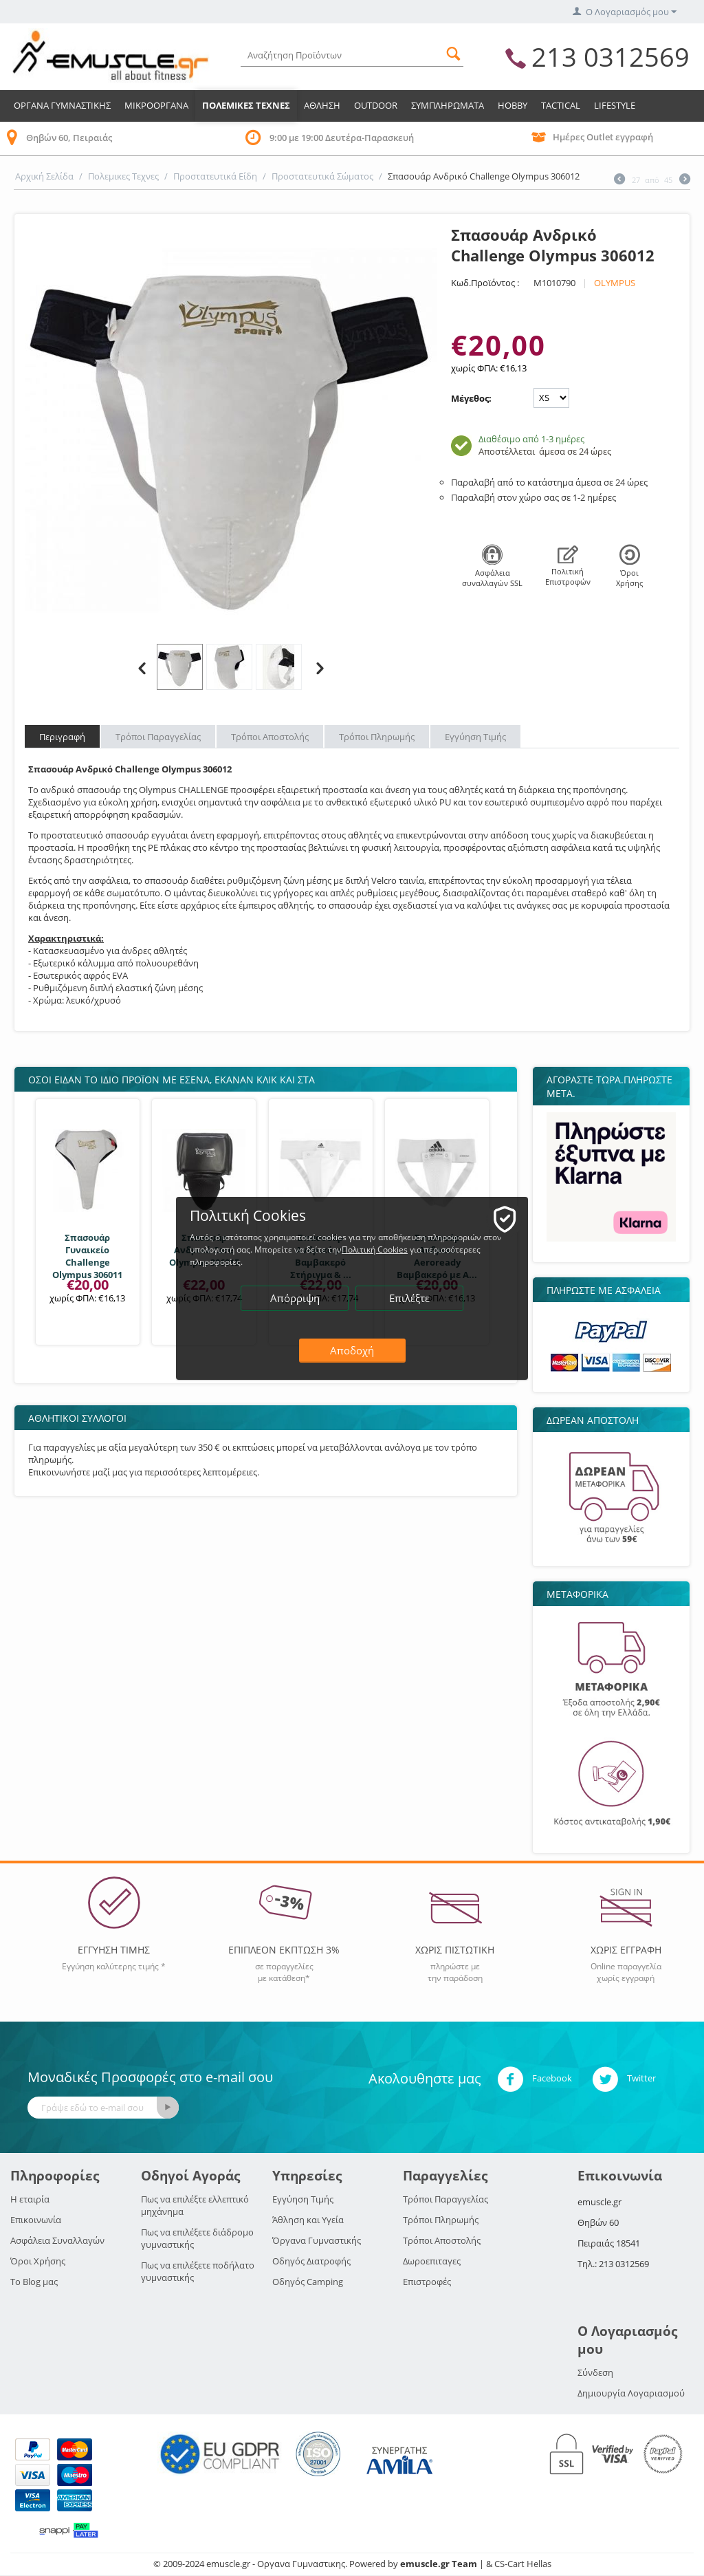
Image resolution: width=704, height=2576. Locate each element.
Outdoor (375, 105)
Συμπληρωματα (447, 105)
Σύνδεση (595, 2372)
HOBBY (512, 105)
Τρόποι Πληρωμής (377, 736)
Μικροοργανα (156, 105)
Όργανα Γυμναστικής (316, 2240)
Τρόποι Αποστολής (270, 736)
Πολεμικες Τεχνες (246, 105)
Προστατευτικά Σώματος (322, 176)
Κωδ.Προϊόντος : (485, 283)
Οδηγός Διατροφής (311, 2261)
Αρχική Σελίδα (44, 176)
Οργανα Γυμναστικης (62, 105)
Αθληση (322, 105)
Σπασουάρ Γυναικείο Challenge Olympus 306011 (87, 1256)
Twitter (624, 2079)
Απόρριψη (295, 1298)
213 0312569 (610, 56)
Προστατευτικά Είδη (215, 176)
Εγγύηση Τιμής (475, 736)
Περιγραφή (62, 736)
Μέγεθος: (471, 398)
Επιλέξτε (409, 1298)
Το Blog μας (34, 2281)
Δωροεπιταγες (432, 2261)
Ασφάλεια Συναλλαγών (57, 2240)
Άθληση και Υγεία (308, 2220)
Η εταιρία (30, 2199)
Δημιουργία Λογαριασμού (631, 2393)
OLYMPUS (614, 283)
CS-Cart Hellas (522, 2563)
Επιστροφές (427, 2281)
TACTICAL (560, 105)
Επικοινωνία (35, 2220)
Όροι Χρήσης (37, 2261)
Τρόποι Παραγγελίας (158, 736)
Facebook (534, 2079)
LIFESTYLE (614, 105)
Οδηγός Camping (307, 2281)
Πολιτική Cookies (375, 1249)
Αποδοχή (352, 1350)
